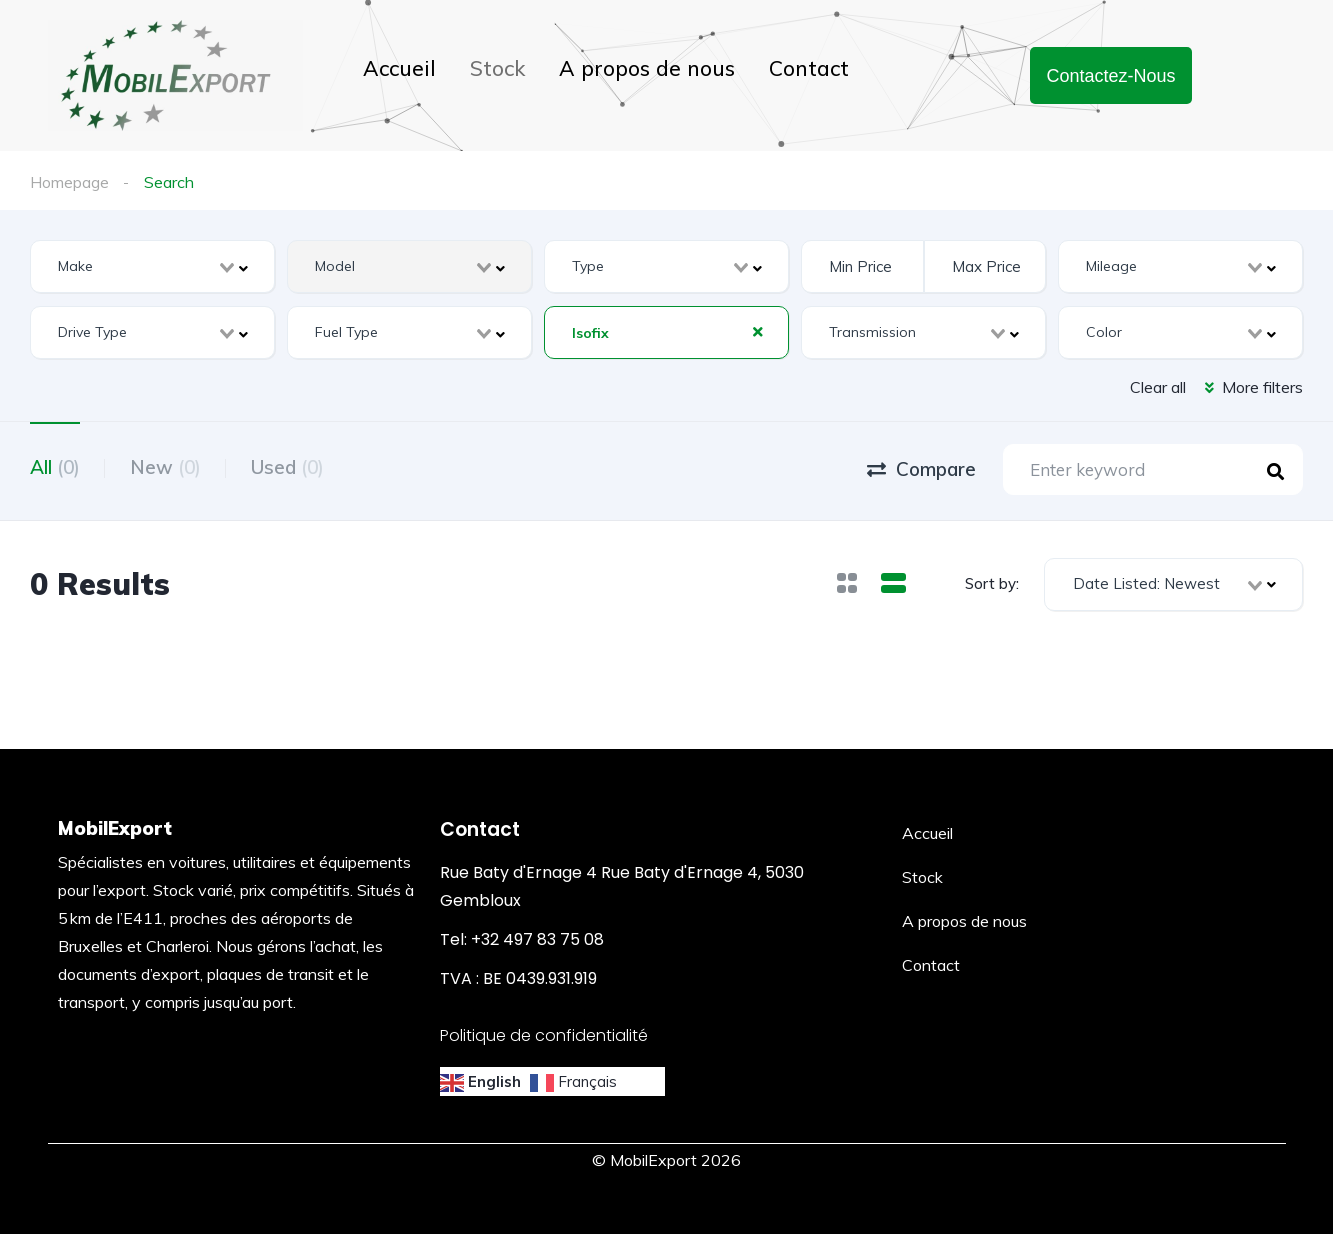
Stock (497, 68)
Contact (809, 68)
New (165, 467)
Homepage (69, 182)
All (55, 467)
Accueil (399, 68)
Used (287, 467)
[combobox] (152, 266)
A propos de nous (647, 68)
